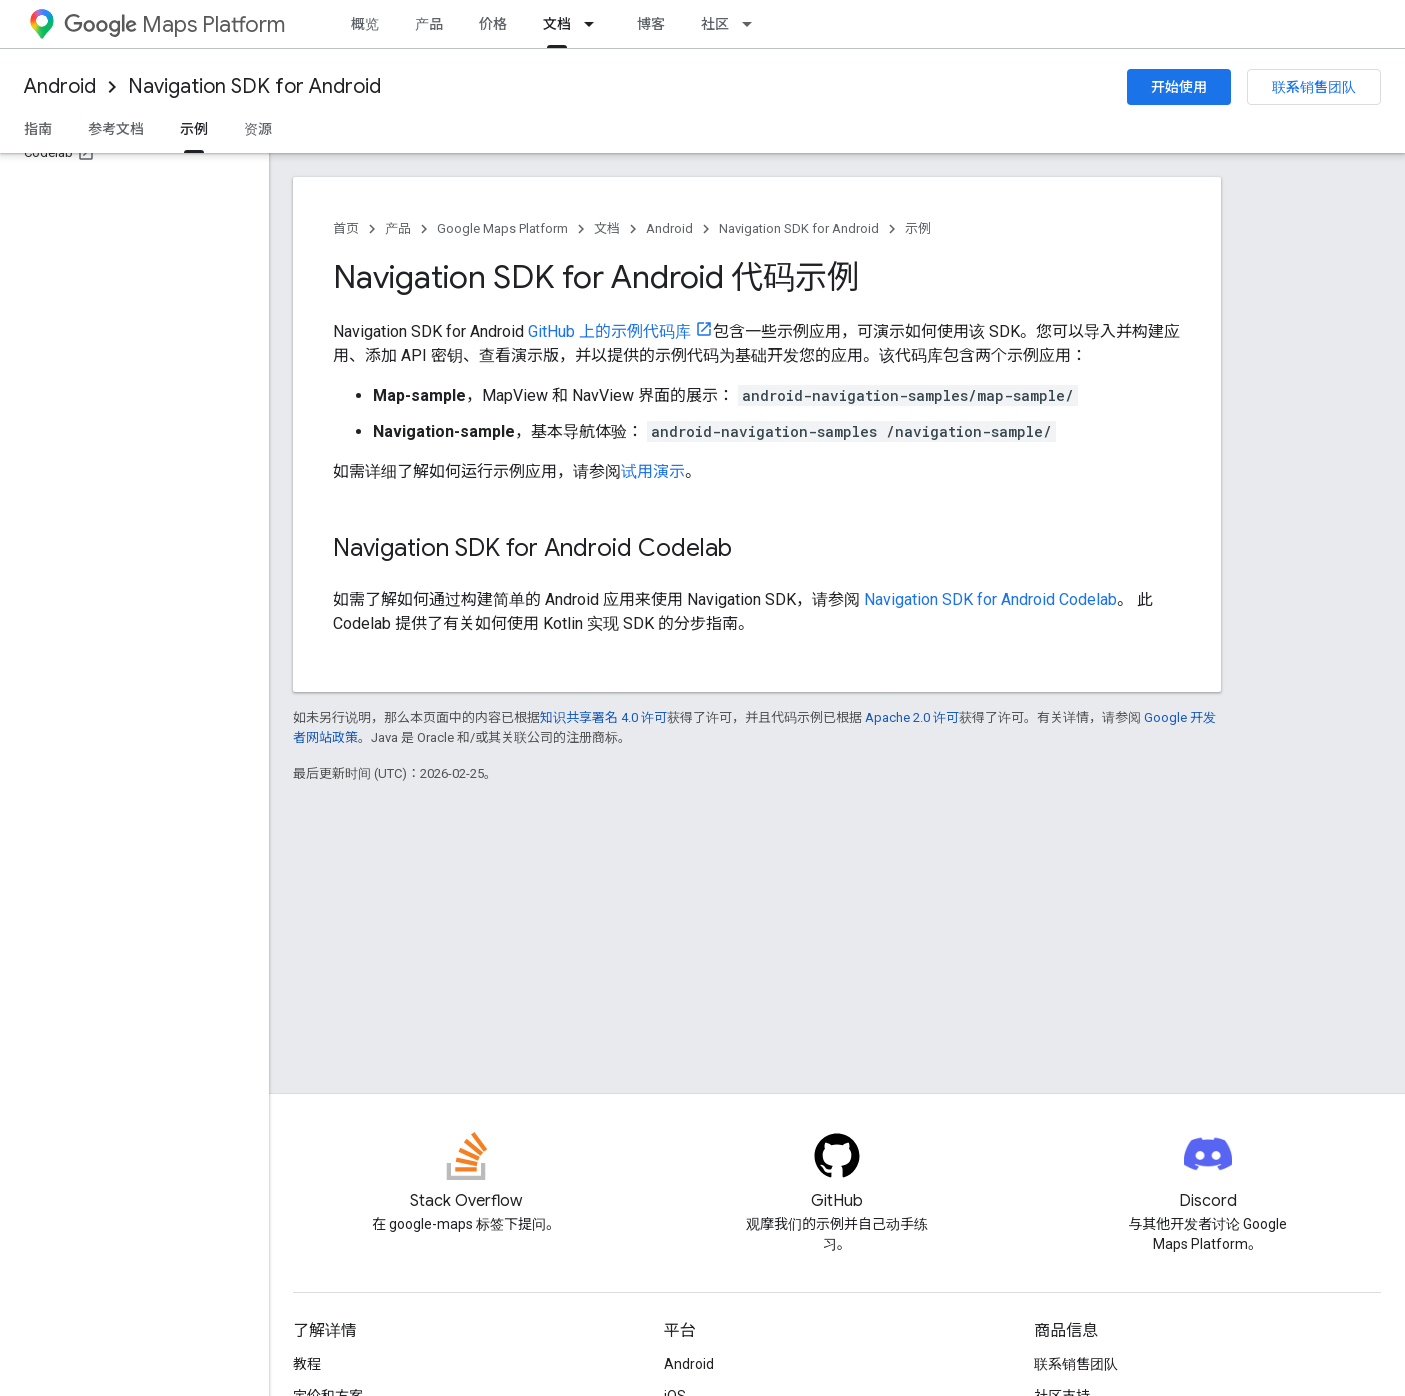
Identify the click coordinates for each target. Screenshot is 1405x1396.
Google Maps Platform (502, 228)
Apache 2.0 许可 (912, 717)
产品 (429, 24)
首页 (346, 228)
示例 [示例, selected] (194, 129)
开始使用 (1179, 87)
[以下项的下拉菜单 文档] (595, 24)
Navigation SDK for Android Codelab (990, 599)
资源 (258, 129)
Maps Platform (174, 24)
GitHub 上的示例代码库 (609, 331)
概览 (365, 24)
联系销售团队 (1314, 87)
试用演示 (653, 471)
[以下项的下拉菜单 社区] (753, 24)
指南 (38, 129)
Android (60, 86)
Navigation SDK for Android (254, 86)
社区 (715, 24)
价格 (493, 24)
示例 (918, 228)
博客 (651, 24)
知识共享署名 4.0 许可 (603, 717)
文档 (607, 228)
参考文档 (116, 129)
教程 (307, 1364)
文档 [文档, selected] (557, 24)
